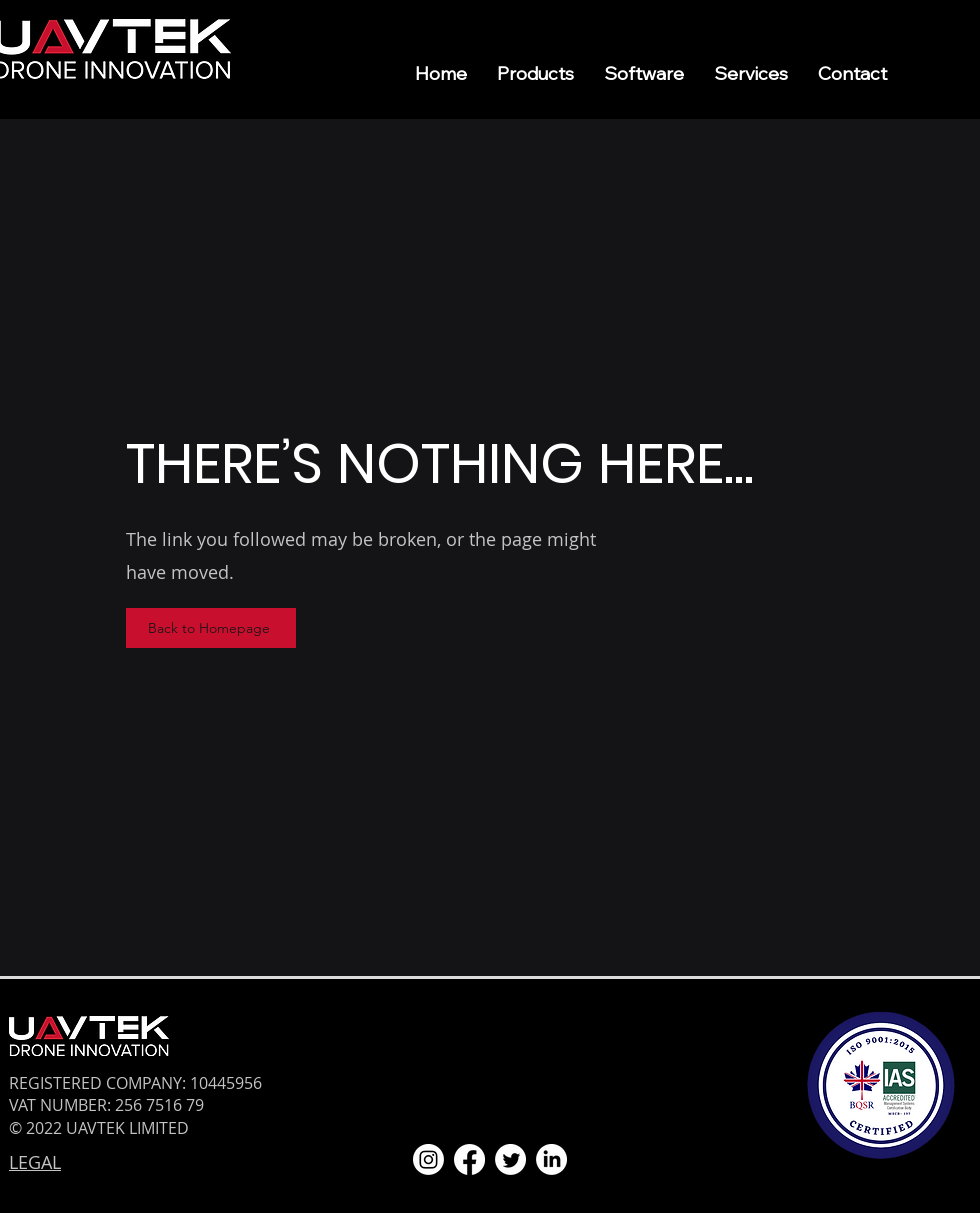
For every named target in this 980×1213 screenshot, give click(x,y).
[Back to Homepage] (211, 628)
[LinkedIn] (551, 1159)
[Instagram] (428, 1159)
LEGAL (35, 1162)
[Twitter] (510, 1159)
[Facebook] (469, 1159)
